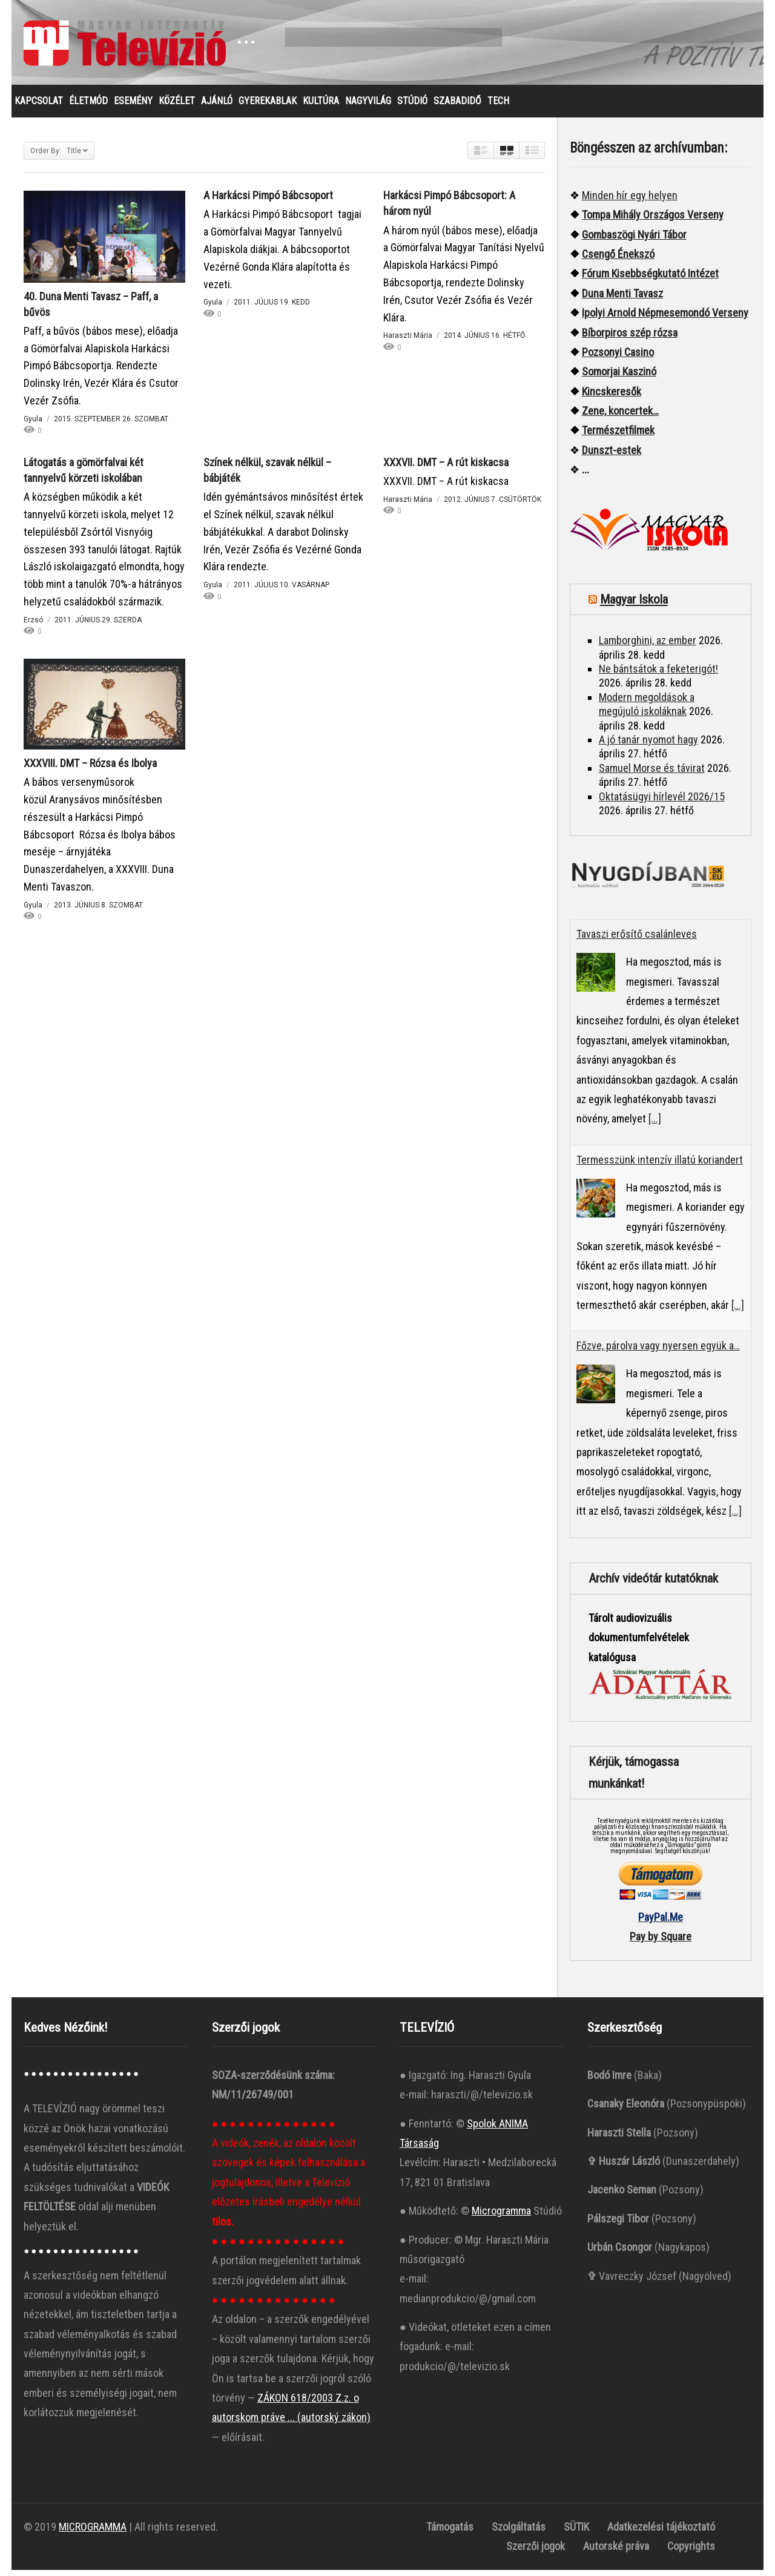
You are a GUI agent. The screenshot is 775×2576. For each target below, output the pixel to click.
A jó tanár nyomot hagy (648, 745)
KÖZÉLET (177, 107)
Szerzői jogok (535, 2552)
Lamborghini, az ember (647, 646)
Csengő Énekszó (618, 260)
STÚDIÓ (412, 107)
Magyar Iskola (634, 605)
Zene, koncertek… (620, 416)
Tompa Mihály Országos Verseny (653, 220)
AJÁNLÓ (216, 107)
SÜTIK (576, 2532)
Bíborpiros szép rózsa (630, 338)
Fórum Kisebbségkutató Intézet (650, 279)
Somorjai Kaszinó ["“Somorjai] (619, 377)
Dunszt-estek (611, 456)
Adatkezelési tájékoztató (661, 2532)
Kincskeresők (611, 397)
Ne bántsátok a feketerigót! (658, 674)
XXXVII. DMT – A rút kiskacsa (446, 468)
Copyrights (691, 2552)
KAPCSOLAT (39, 107)
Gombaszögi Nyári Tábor (634, 240)
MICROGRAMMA (93, 2532)
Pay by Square (660, 1942)
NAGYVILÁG (368, 107)
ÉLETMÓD (88, 107)
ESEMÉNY (133, 107)
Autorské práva (616, 2552)
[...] (654, 1124)
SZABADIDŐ (457, 107)
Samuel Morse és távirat (652, 774)
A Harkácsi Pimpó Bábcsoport (268, 201)
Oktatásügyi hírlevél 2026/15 (662, 802)
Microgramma (501, 2216)
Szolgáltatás (519, 2532)
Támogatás (449, 2532)
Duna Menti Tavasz (622, 299)
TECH (498, 107)
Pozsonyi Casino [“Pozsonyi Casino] (618, 358)
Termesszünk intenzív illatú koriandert (659, 1165)
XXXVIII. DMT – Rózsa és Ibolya (90, 769)
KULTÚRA (321, 107)
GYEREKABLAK (268, 107)
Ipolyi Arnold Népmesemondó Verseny (665, 318)
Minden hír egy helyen (630, 201)
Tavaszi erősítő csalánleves (636, 940)
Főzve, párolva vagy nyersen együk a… (658, 1351)
